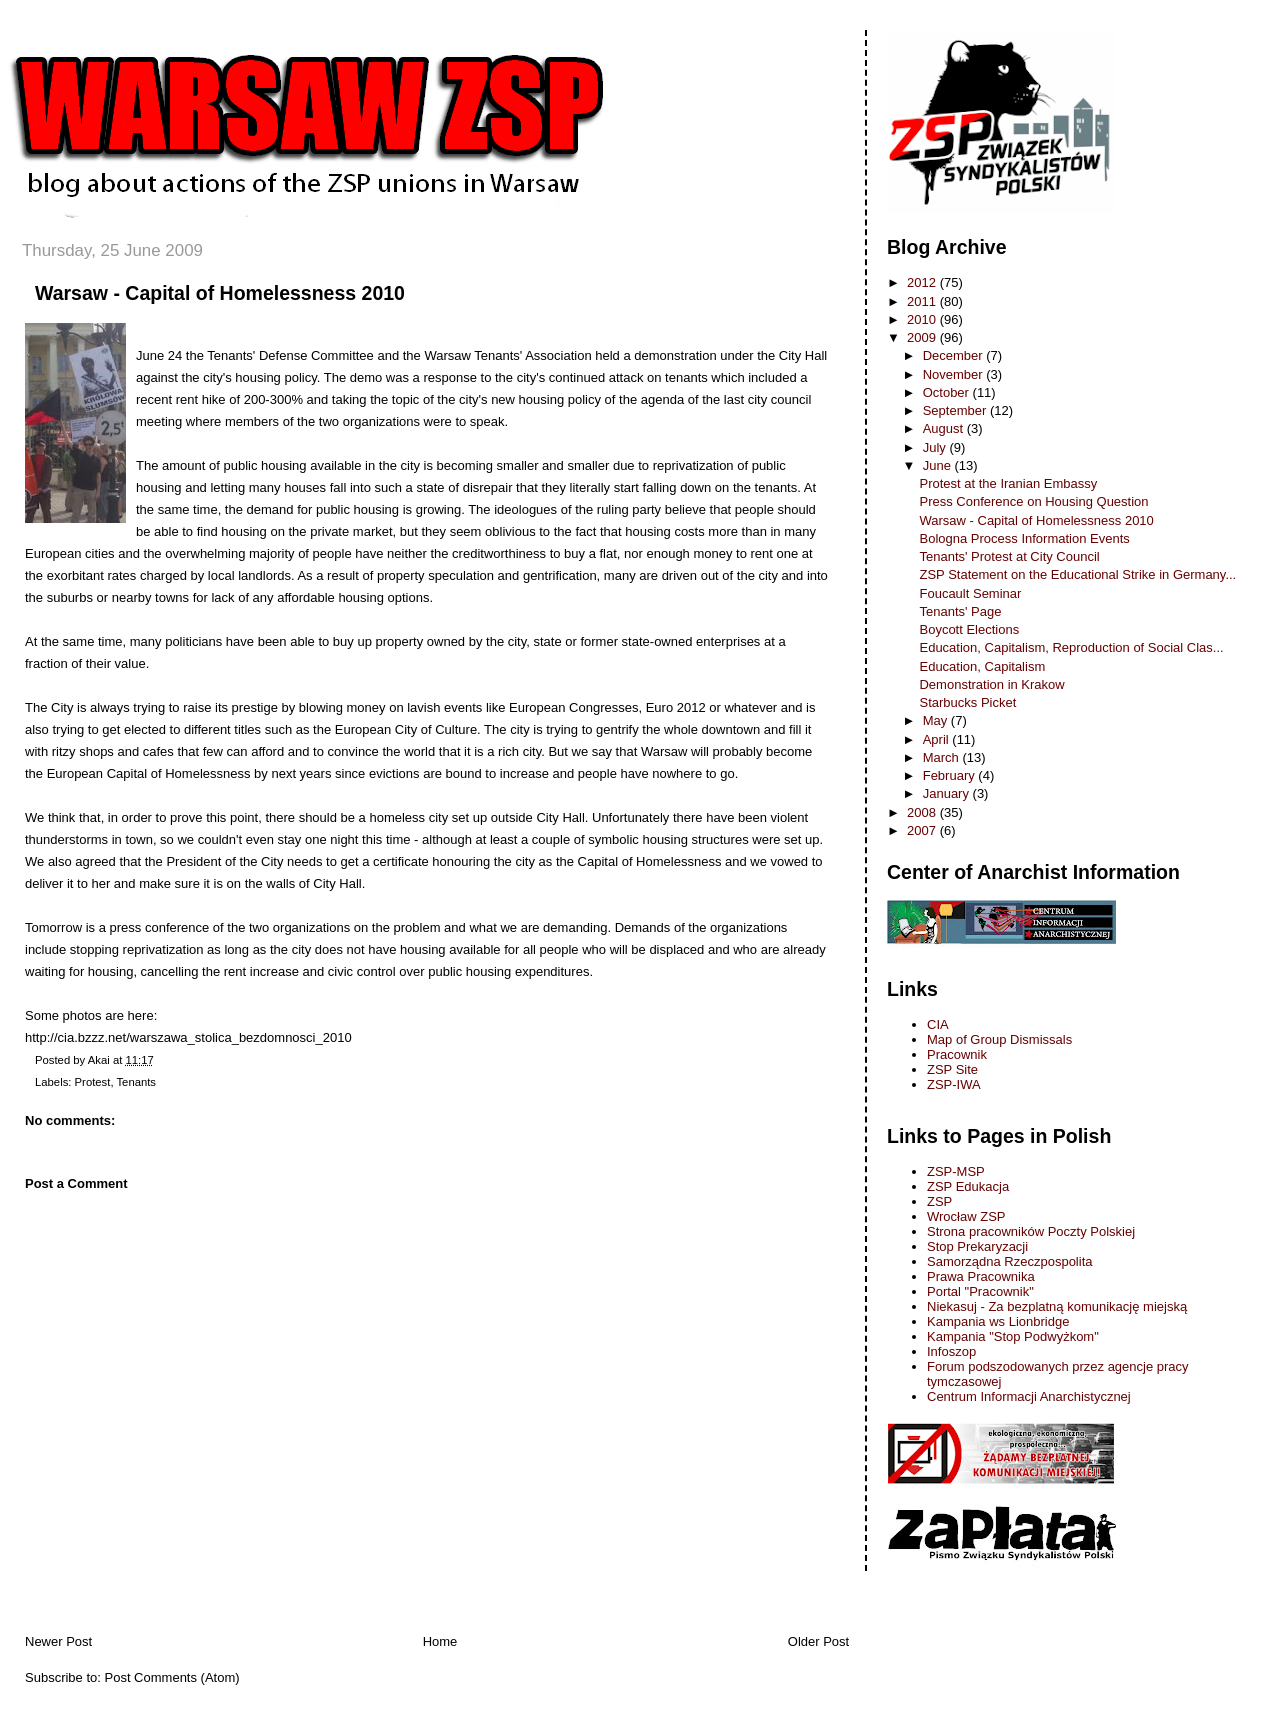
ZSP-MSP (956, 1171)
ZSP (939, 1201)
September (956, 410)
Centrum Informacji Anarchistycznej (1029, 1396)
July (936, 447)
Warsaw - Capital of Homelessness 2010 (220, 293)
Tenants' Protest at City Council (1009, 556)
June (939, 465)
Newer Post (58, 1641)
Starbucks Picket (967, 702)
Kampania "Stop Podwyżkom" (1013, 1336)
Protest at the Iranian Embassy (1008, 483)
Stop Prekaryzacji (977, 1246)
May (937, 720)
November (955, 374)
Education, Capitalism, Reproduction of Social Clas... (1071, 647)
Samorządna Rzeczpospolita (1009, 1261)
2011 (923, 301)
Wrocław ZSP (966, 1216)
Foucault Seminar (970, 593)
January (948, 793)
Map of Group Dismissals (999, 1039)
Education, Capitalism (982, 666)
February (951, 775)
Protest (93, 1082)
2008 (923, 812)
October (948, 392)
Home (440, 1641)
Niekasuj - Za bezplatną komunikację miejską (1057, 1306)
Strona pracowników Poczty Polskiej (1031, 1231)
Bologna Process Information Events (1024, 538)
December (955, 355)
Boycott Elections (969, 629)
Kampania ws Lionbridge (998, 1321)
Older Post (818, 1641)
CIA (938, 1024)
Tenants (136, 1082)
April (938, 739)
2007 (923, 830)
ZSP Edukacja (968, 1186)
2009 (923, 337)
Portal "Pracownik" (980, 1291)
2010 (923, 319)
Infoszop (951, 1351)
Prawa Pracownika (981, 1276)
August (945, 428)
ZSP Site (952, 1069)
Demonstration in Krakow (991, 684)
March (943, 757)
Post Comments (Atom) (172, 1677)
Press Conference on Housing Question (1033, 501)
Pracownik (957, 1054)
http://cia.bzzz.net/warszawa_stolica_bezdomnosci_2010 (188, 1037)
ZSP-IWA (954, 1084)
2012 (923, 282)
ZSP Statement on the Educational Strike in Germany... (1077, 574)
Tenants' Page (960, 611)
